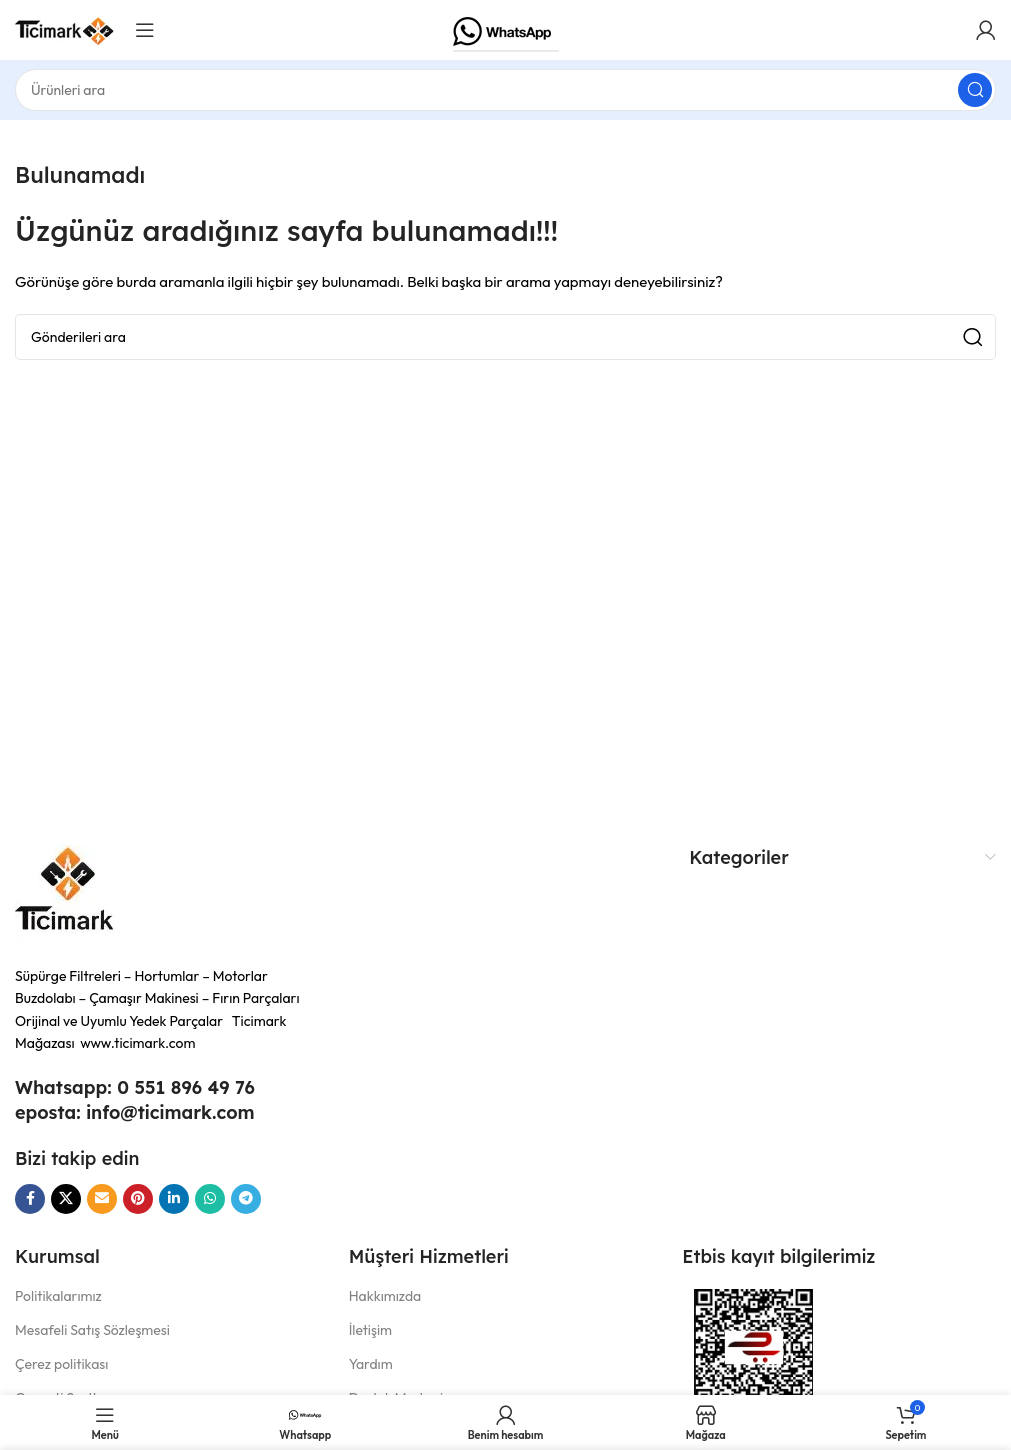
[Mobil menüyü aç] (145, 30)
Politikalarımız (58, 1296)
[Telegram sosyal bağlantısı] (246, 1199)
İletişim (370, 1330)
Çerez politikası (61, 1364)
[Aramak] (505, 90)
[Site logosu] (65, 28)
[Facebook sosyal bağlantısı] (30, 1199)
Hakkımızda (385, 1296)
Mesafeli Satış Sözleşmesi (92, 1330)
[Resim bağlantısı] (65, 893)
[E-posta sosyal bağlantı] (102, 1199)
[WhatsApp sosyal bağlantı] (210, 1199)
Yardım (371, 1364)
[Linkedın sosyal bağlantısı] (174, 1199)
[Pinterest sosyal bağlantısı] (138, 1199)
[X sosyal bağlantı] (66, 1199)
